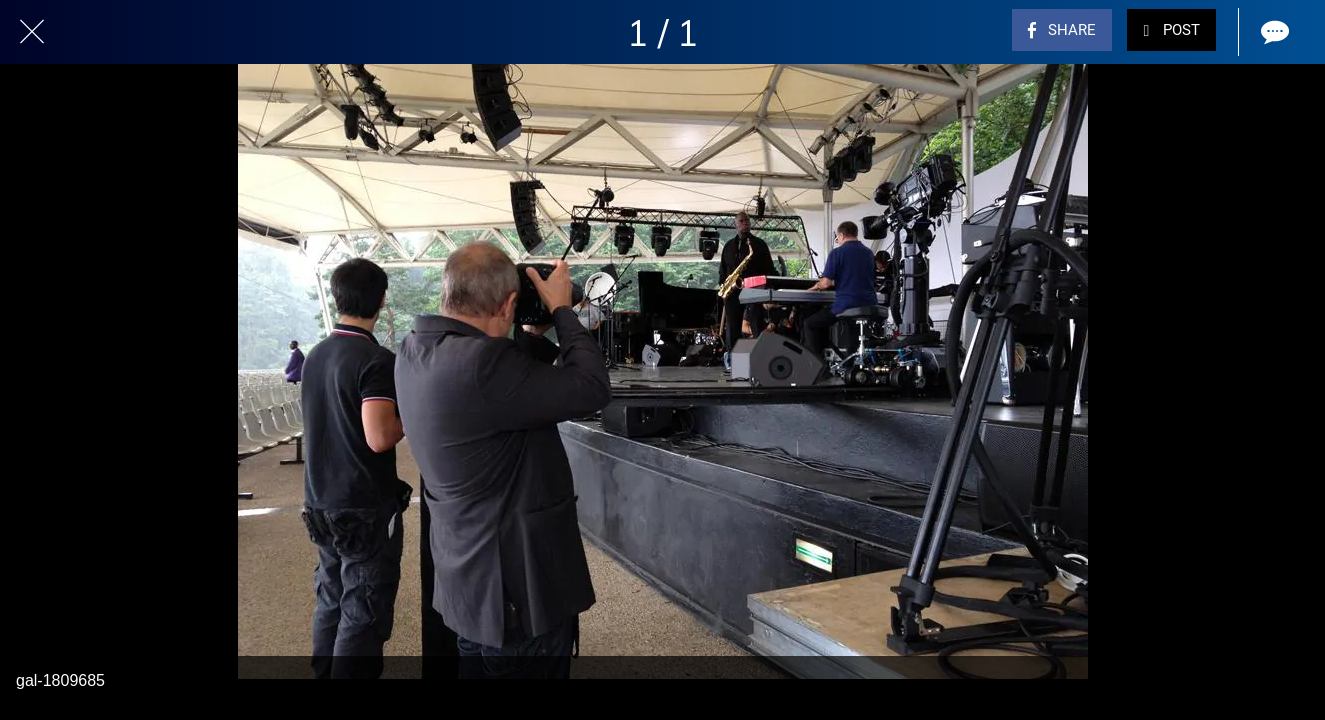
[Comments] (1273, 32)
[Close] (32, 32)
